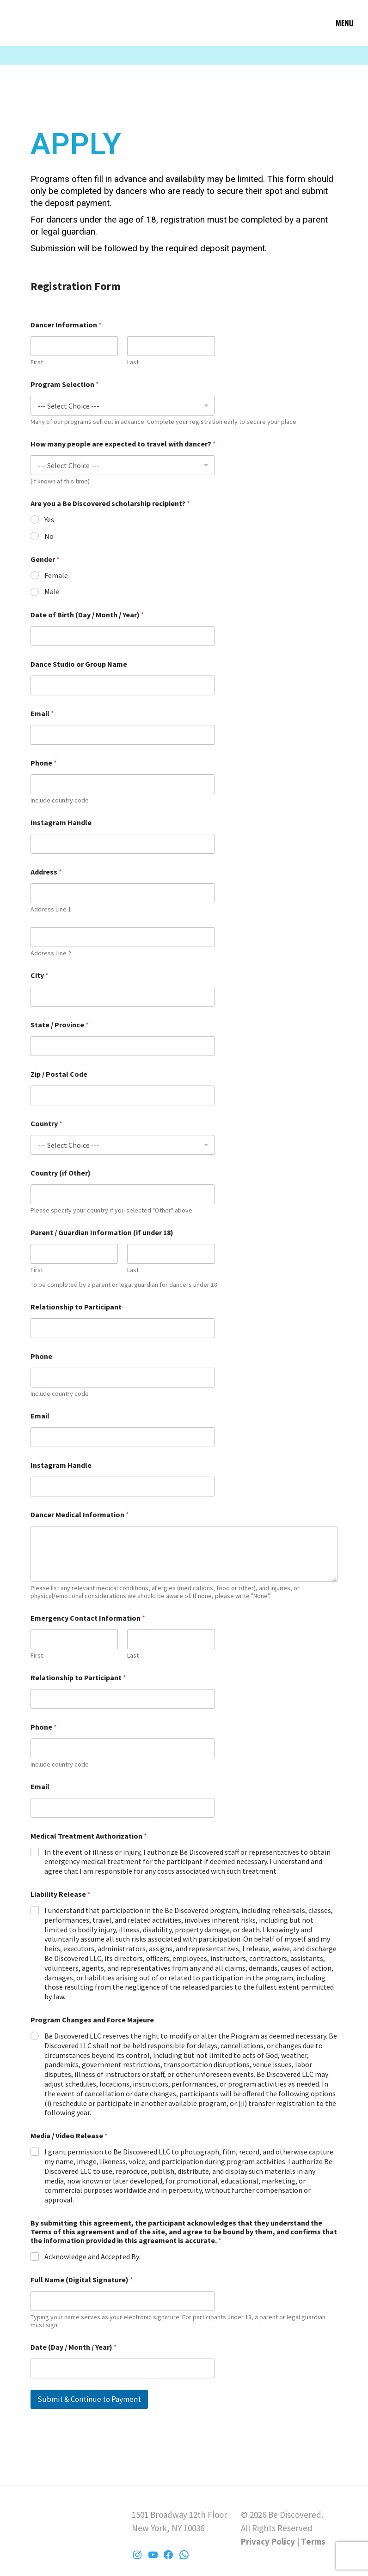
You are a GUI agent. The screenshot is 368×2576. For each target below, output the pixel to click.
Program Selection (65, 384)
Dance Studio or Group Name (79, 664)
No (49, 536)
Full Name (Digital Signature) (82, 2279)
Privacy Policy (268, 2541)
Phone (44, 763)
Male (52, 591)
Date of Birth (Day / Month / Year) (87, 614)
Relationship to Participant (76, 1307)
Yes (49, 519)
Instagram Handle (61, 822)
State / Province (60, 1024)
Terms (313, 2541)
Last (133, 362)
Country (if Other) (61, 1173)
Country (46, 1123)
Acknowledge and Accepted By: (92, 2256)
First (37, 362)
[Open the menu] (345, 23)
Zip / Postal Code (59, 1074)
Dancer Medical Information (80, 1514)
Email (42, 713)
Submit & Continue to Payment (89, 2399)
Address (46, 872)
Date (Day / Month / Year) (74, 2347)
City (40, 975)
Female (56, 575)
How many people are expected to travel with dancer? (123, 444)
